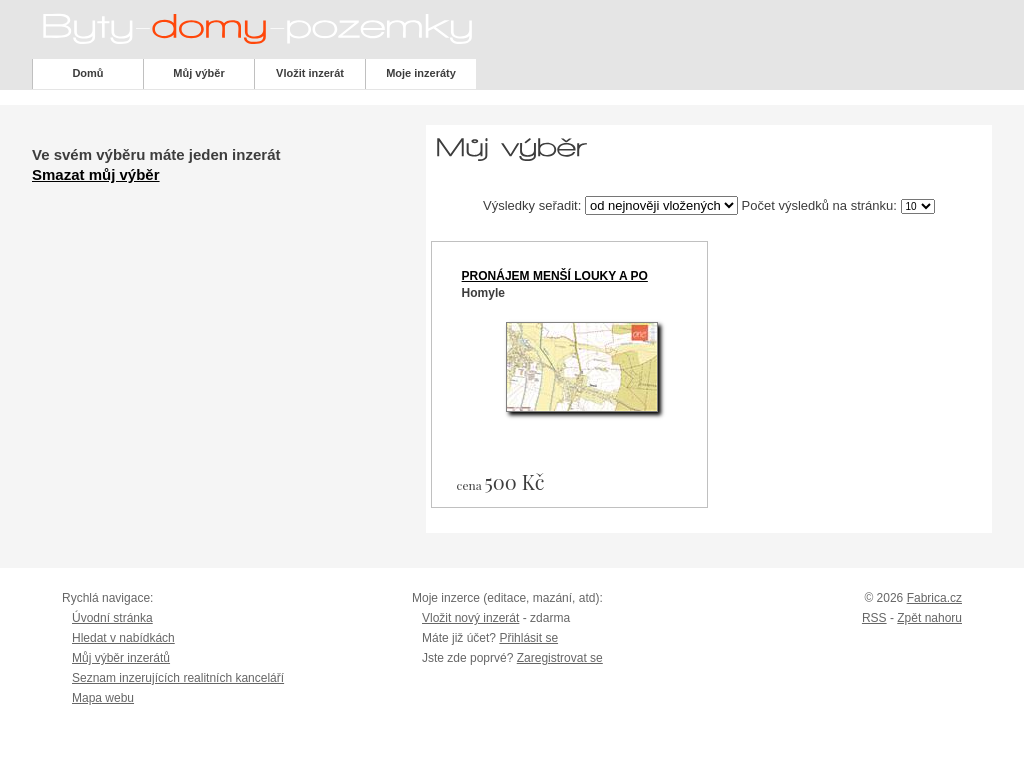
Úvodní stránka (112, 618)
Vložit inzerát (310, 73)
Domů (87, 73)
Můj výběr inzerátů (121, 658)
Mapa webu (103, 698)
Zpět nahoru (929, 618)
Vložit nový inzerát (470, 618)
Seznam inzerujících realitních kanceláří (178, 678)
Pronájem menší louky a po (555, 276)
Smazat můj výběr (96, 174)
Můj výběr (198, 73)
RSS (874, 618)
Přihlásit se (528, 638)
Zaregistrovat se (560, 658)
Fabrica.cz (934, 598)
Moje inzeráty (421, 73)
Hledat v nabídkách (123, 638)
